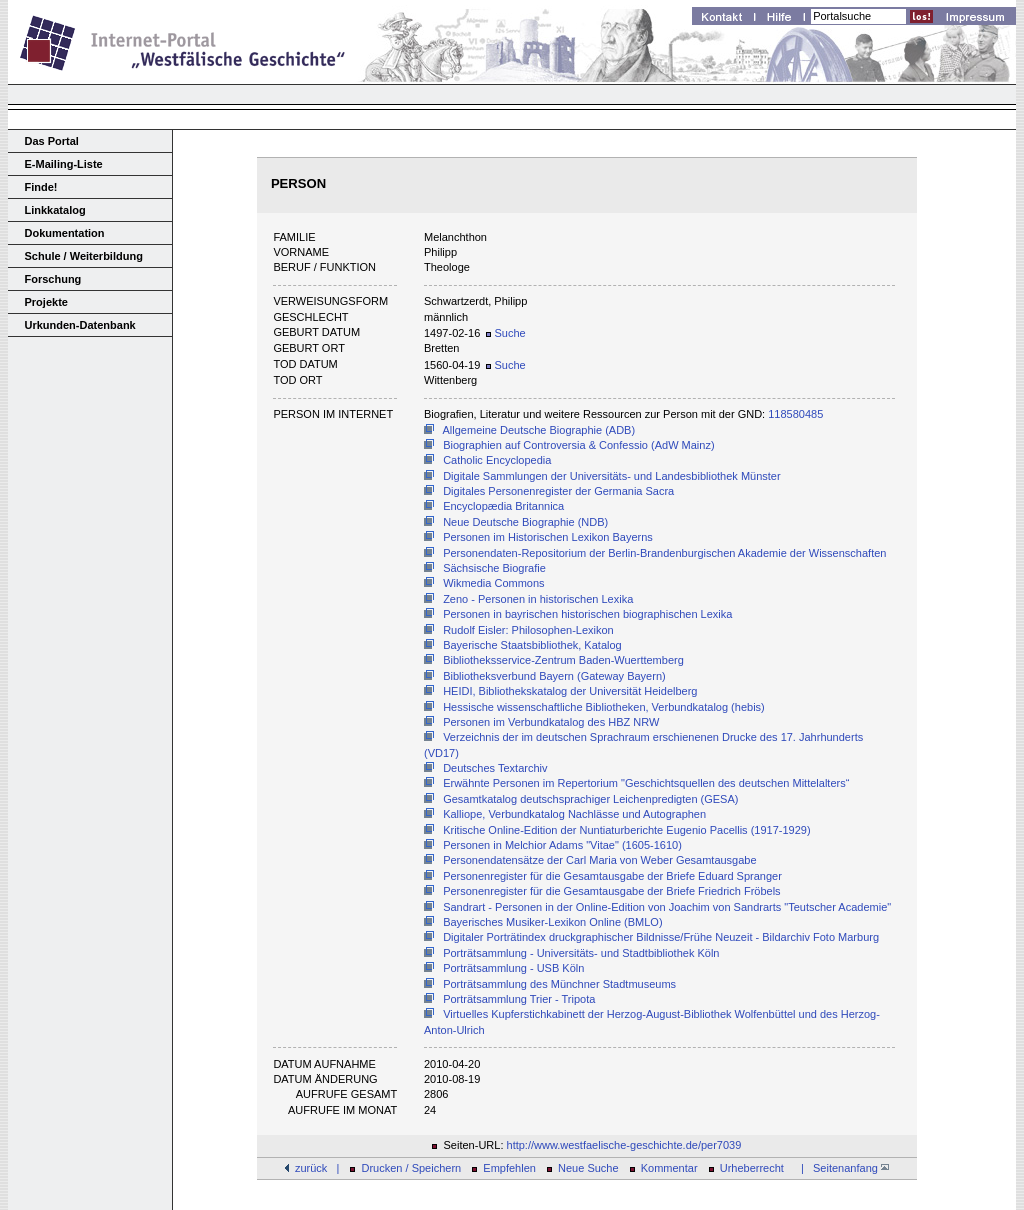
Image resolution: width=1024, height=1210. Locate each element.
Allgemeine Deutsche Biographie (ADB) (539, 430)
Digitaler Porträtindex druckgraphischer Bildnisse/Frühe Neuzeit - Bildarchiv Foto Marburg (661, 937)
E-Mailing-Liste (64, 164)
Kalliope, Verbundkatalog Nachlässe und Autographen (574, 814)
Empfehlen (509, 1168)
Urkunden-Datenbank (80, 325)
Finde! (41, 187)
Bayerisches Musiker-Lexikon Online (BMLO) (552, 922)
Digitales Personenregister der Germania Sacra (558, 491)
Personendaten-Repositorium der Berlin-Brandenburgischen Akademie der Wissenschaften (664, 553)
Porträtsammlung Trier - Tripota (519, 999)
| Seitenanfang (842, 1168)
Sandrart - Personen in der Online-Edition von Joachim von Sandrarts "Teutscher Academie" (667, 907)
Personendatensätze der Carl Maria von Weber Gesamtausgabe (599, 860)
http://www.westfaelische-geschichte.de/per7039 (624, 1145)
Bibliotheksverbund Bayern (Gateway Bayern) (554, 676)
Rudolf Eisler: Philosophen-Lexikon (528, 630)
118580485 (795, 414)
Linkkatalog (55, 210)
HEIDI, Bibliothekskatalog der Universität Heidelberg (570, 691)
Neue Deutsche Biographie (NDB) (525, 522)
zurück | (317, 1168)
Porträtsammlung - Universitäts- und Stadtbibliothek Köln (581, 953)
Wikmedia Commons (493, 583)
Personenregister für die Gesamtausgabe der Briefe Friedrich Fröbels (612, 891)
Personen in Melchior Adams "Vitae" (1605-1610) (562, 845)
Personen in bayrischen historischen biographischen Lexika (587, 614)
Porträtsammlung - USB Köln (513, 968)
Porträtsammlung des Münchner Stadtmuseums (559, 984)
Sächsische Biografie (494, 568)
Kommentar (669, 1168)
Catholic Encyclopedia (497, 460)
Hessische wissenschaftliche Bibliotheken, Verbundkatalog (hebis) (604, 707)
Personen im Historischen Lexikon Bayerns (548, 537)
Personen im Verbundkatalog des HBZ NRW (551, 722)
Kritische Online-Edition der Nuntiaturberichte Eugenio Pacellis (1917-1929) (626, 830)
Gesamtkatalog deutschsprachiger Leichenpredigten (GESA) (590, 799)
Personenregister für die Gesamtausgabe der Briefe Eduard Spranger (612, 876)
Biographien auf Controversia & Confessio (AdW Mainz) (578, 445)
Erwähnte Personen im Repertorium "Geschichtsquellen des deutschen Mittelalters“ (646, 783)
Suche (505, 333)
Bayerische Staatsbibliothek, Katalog (532, 645)
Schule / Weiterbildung (84, 256)
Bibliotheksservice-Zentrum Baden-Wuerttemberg (563, 660)
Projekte (46, 302)
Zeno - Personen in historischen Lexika (538, 599)
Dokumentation (65, 233)
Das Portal (52, 141)
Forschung (53, 279)
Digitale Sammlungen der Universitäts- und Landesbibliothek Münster (612, 476)
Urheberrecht (752, 1168)
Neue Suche (588, 1168)
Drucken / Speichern (412, 1168)
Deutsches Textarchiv (495, 768)
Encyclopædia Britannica (503, 506)
